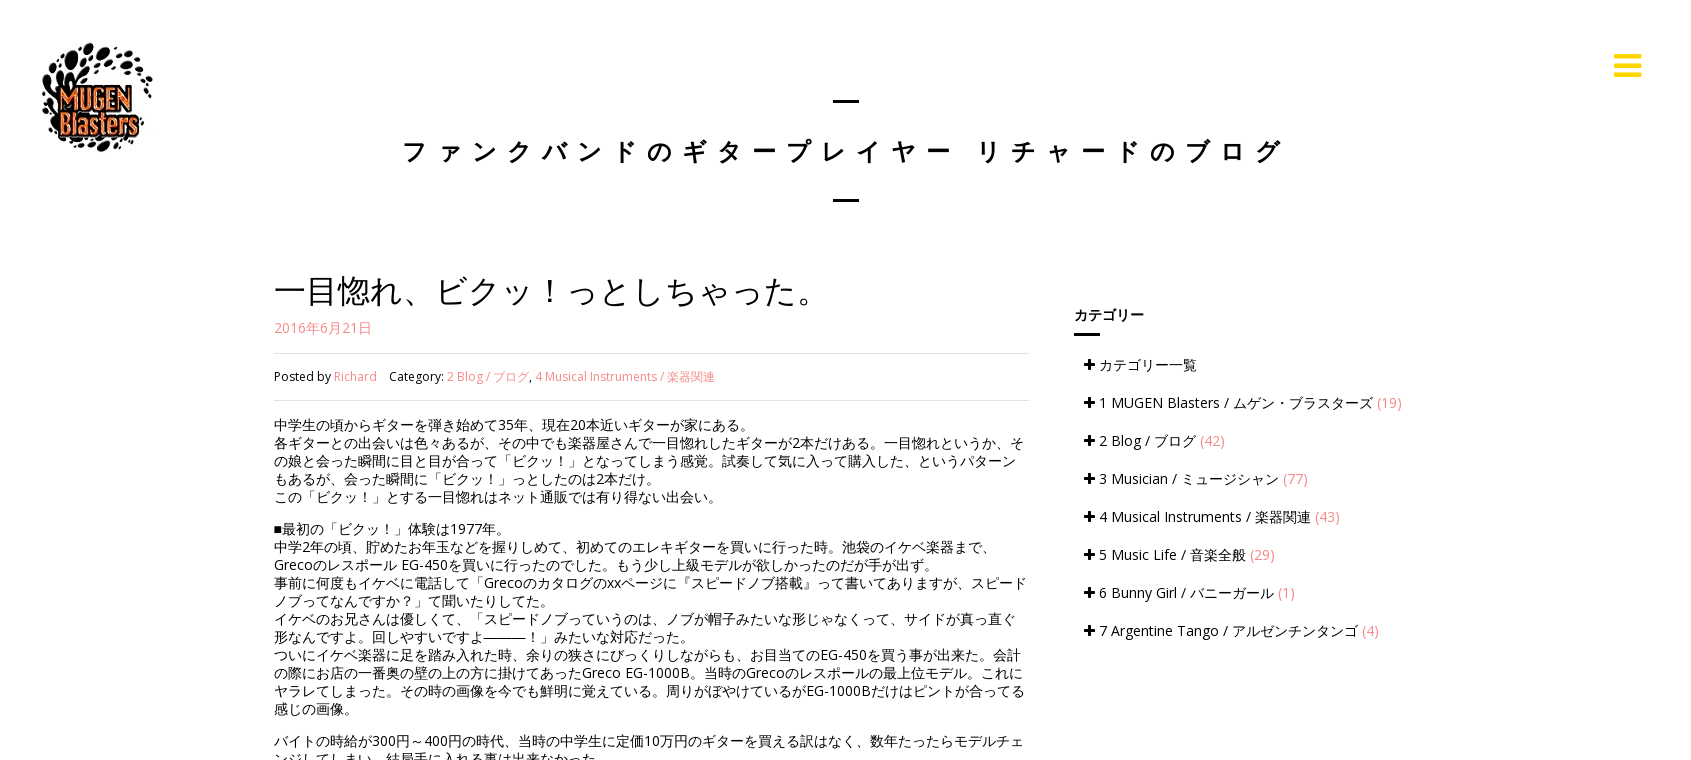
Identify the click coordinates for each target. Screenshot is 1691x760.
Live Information (1518, 65)
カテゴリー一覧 (1140, 364)
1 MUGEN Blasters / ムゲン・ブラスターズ (1243, 402)
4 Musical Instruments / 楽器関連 (625, 376)
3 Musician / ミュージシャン (1196, 478)
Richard (355, 376)
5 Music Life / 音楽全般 (1179, 554)
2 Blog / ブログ (488, 376)
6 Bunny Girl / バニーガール (1189, 592)
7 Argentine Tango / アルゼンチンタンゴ (1231, 630)
